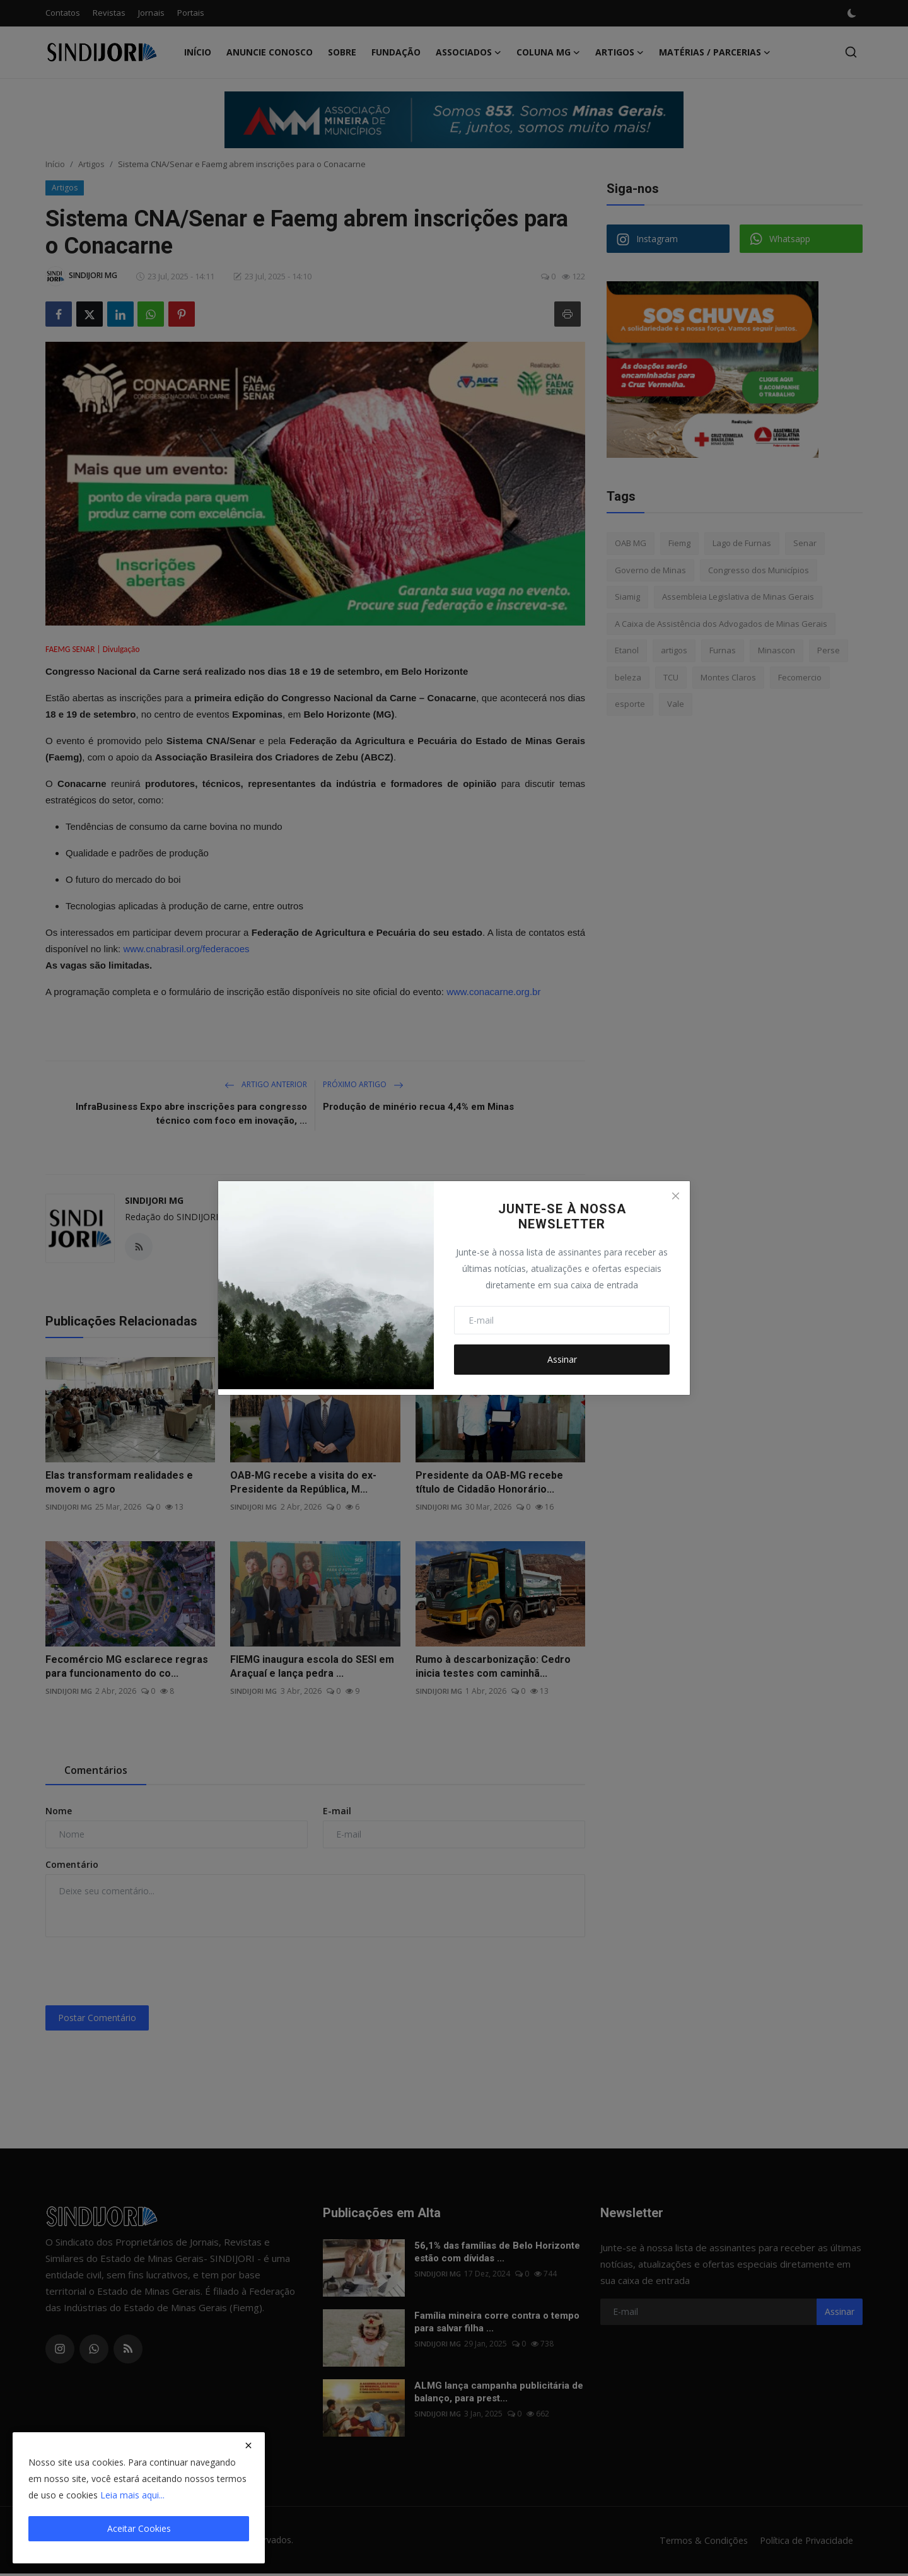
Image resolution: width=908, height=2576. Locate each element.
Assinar (562, 1359)
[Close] (675, 1196)
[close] (248, 2445)
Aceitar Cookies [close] (139, 2528)
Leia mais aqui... (132, 2495)
